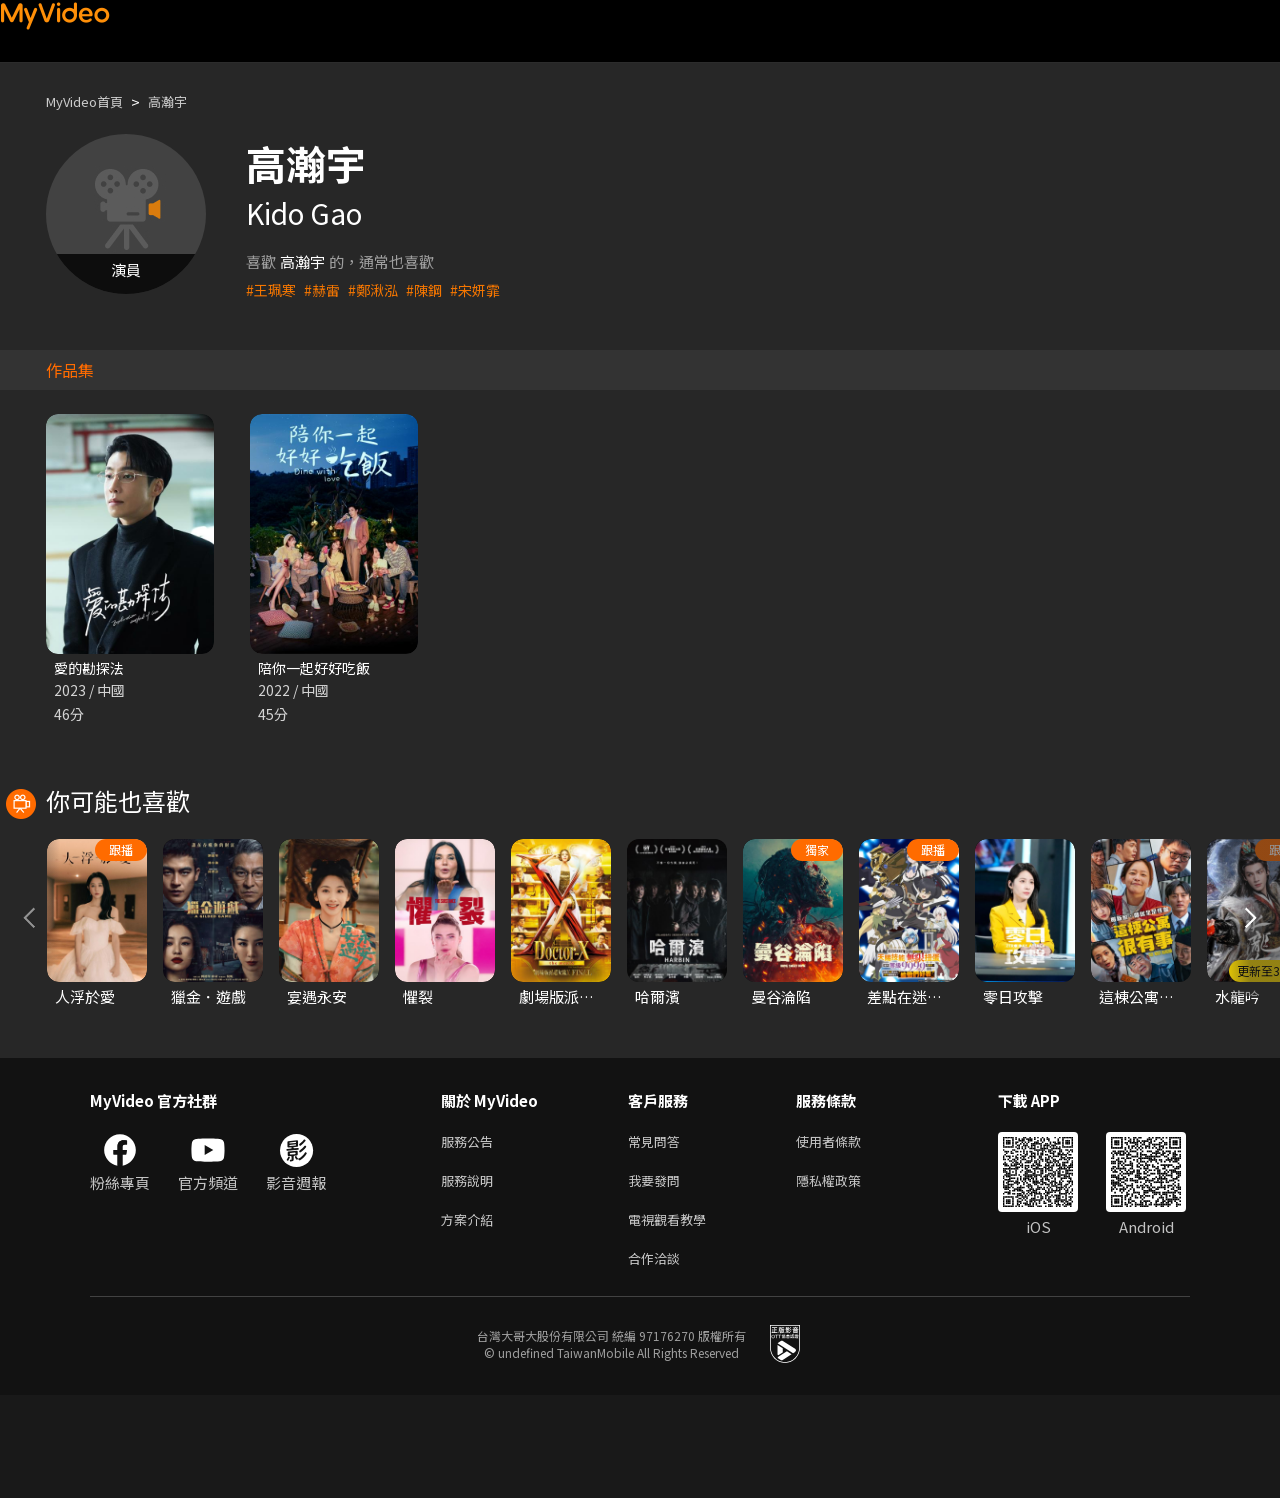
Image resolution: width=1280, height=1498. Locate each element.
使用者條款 (845, 1233)
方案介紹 (471, 1317)
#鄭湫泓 (379, 289)
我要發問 (658, 1275)
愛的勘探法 (91, 668)
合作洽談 (658, 1359)
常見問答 (658, 1233)
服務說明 (471, 1275)
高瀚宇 (184, 101)
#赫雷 (326, 289)
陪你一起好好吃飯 (318, 668)
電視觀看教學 (673, 1317)
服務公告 (471, 1233)
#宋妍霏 (486, 289)
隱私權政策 (845, 1275)
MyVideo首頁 (91, 101)
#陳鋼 (433, 289)
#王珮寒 (272, 289)
